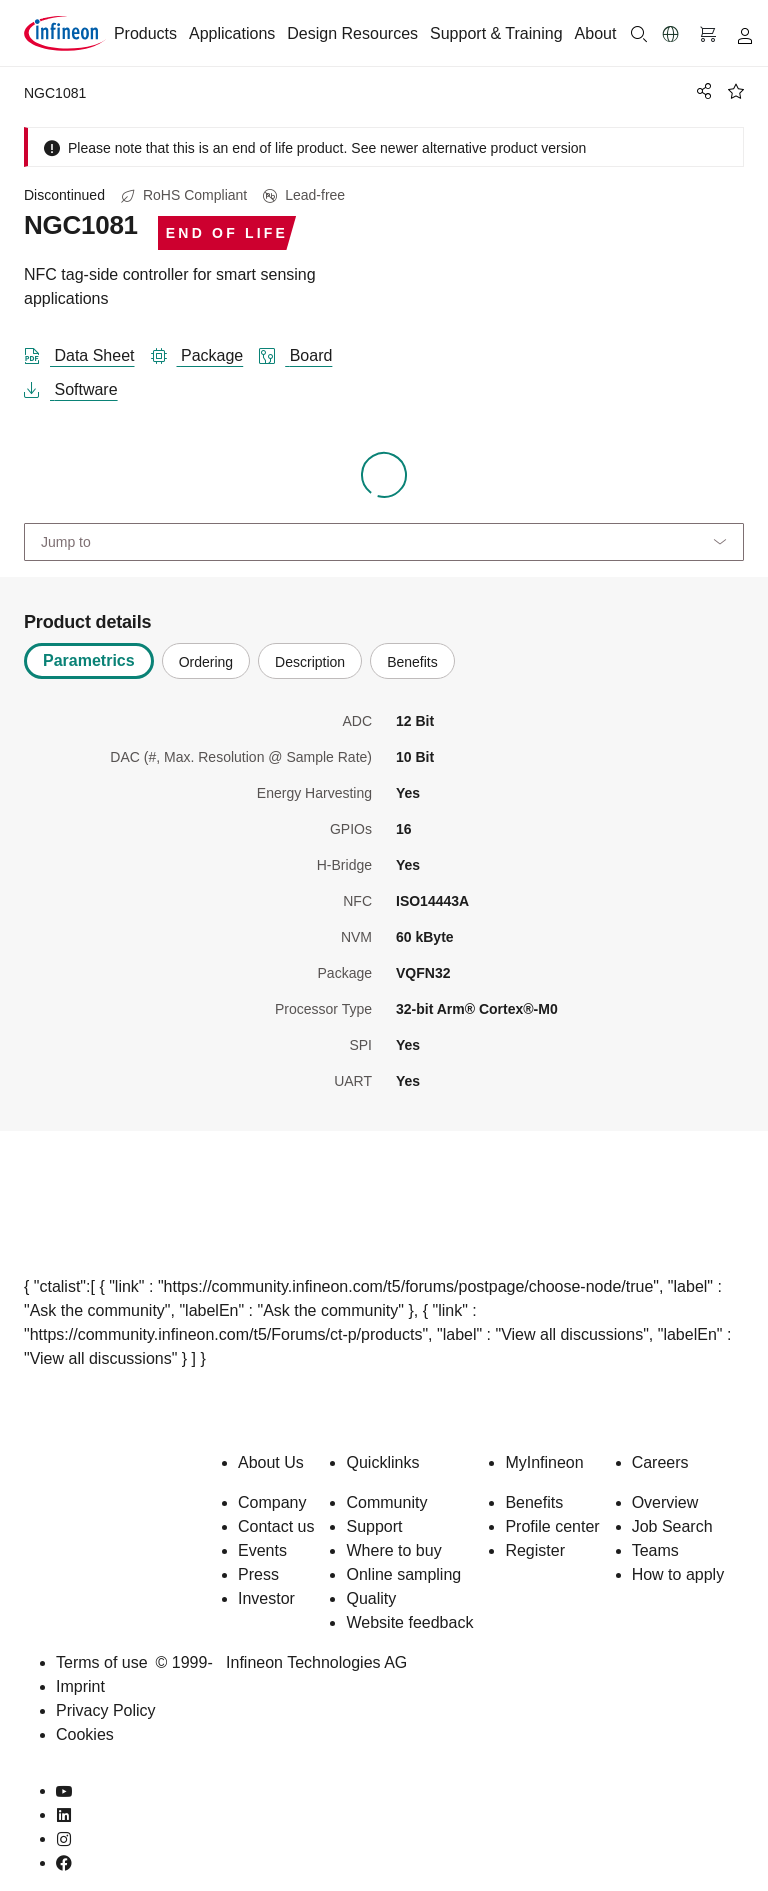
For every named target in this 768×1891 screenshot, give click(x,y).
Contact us (276, 1526)
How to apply (678, 1574)
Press (258, 1574)
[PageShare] (701, 91)
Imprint (80, 1686)
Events (262, 1550)
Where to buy (393, 1550)
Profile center (552, 1526)
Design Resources (352, 33)
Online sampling (403, 1574)
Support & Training (496, 33)
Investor (266, 1598)
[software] (79, 386)
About (596, 33)
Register (535, 1550)
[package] (205, 352)
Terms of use (102, 1662)
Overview (665, 1502)
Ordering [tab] (206, 662)
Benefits (534, 1502)
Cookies (85, 1734)
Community (386, 1502)
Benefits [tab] (412, 662)
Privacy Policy (106, 1710)
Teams (655, 1550)
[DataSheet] (87, 352)
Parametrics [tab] (89, 660)
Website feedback (409, 1622)
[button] (671, 34)
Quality (371, 1598)
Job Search (672, 1526)
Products (145, 33)
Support (374, 1526)
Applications (232, 33)
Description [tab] (310, 662)
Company (272, 1502)
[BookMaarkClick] (736, 91)
